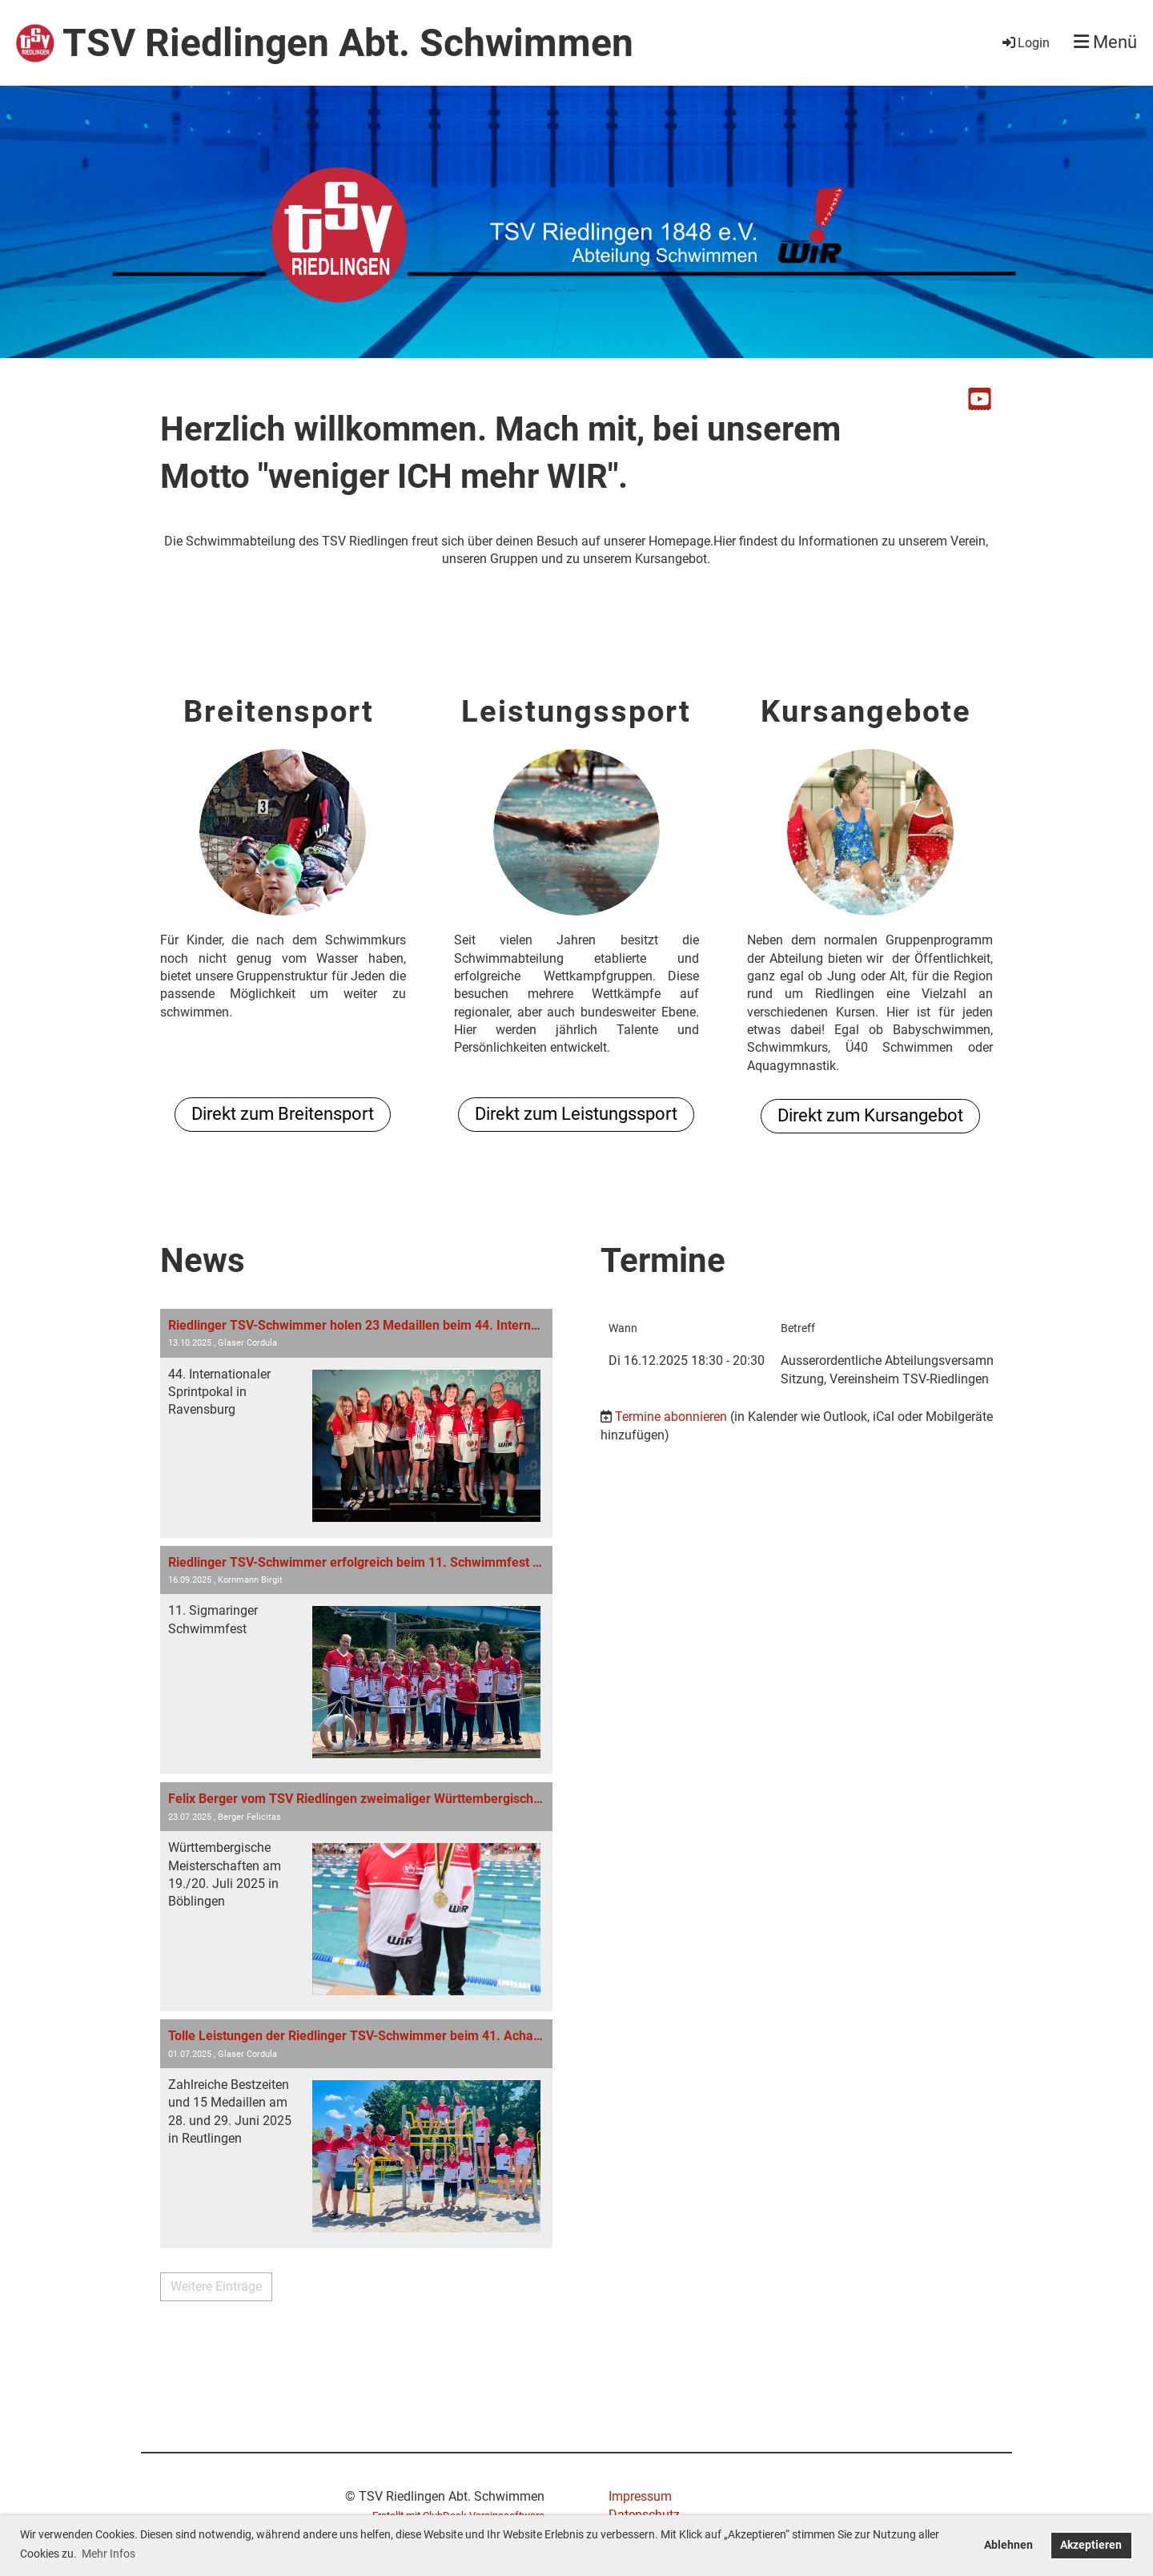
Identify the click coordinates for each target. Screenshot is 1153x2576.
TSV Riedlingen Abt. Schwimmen (347, 43)
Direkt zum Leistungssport (576, 1114)
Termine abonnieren (671, 1416)
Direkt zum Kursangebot (870, 1115)
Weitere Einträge (216, 2286)
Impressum (640, 2496)
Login (1025, 42)
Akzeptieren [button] (1091, 2545)
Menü (1105, 42)
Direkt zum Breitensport (282, 1114)
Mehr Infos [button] (108, 2553)
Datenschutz (644, 2514)
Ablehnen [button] (1008, 2545)
